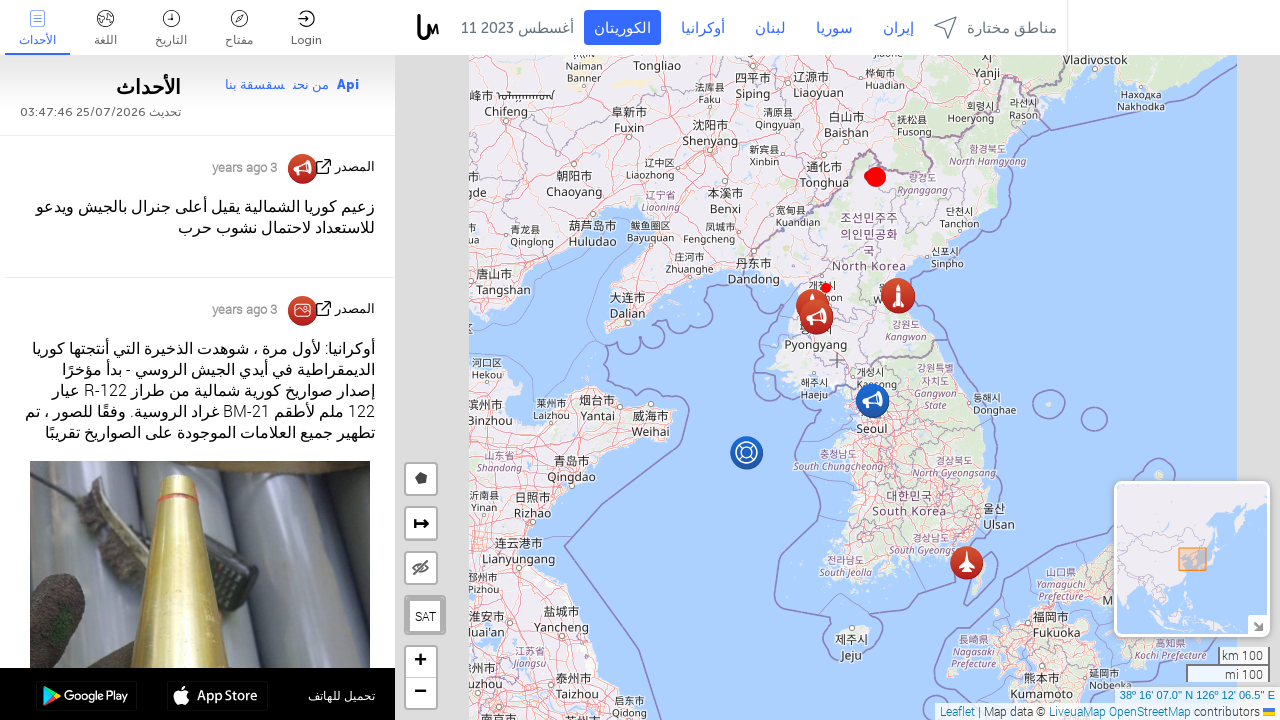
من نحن (311, 84)
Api (348, 84)
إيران (898, 28)
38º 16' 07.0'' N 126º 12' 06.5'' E (1197, 695)
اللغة (105, 28)
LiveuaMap (1077, 711)
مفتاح (239, 28)
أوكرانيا (703, 28)
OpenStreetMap (1150, 711)
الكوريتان (622, 28)
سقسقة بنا (255, 84)
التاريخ (171, 28)
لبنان (770, 28)
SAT (425, 616)
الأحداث (37, 28)
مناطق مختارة (995, 27)
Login (306, 28)
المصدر (355, 166)
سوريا (834, 28)
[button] (876, 177)
